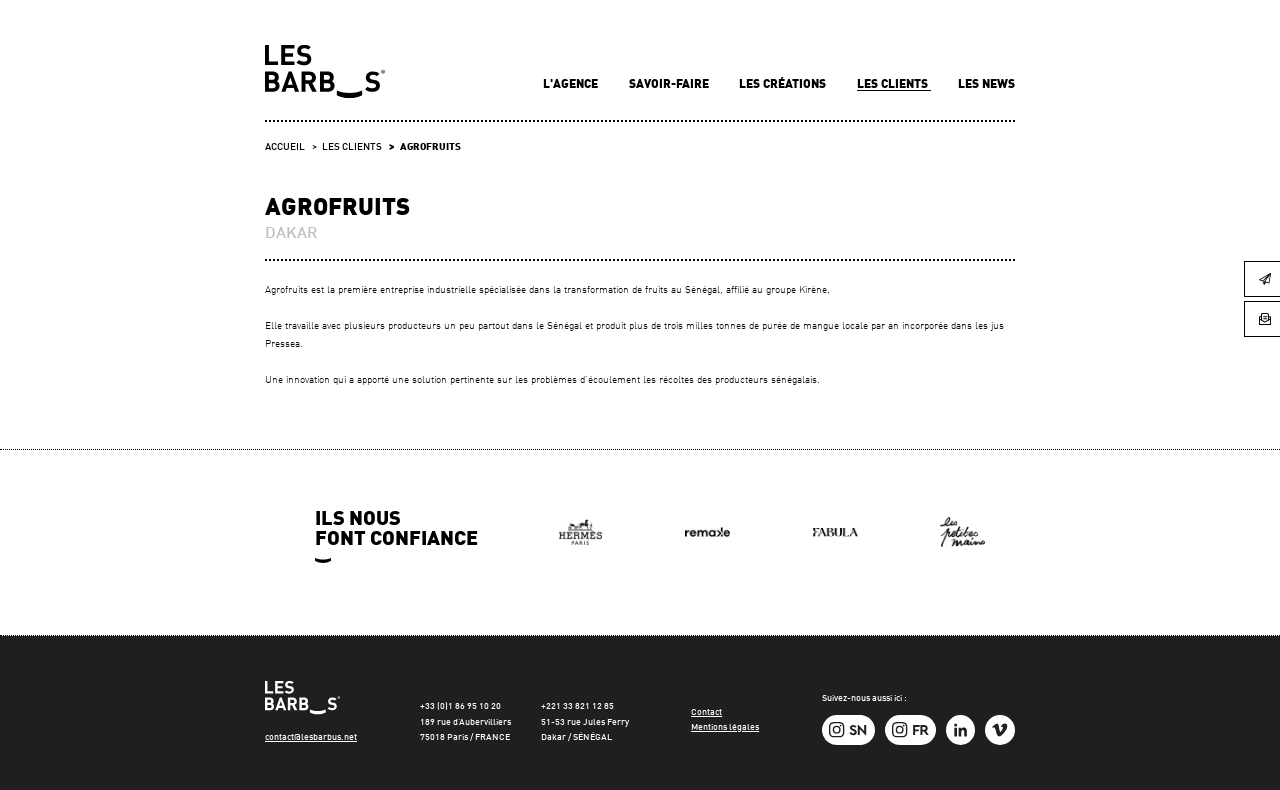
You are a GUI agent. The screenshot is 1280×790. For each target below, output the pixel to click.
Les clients (894, 85)
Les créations (784, 85)
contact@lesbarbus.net (311, 737)
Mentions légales (725, 727)
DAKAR (291, 234)
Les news (986, 85)
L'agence (572, 85)
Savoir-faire (670, 85)
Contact (706, 712)
